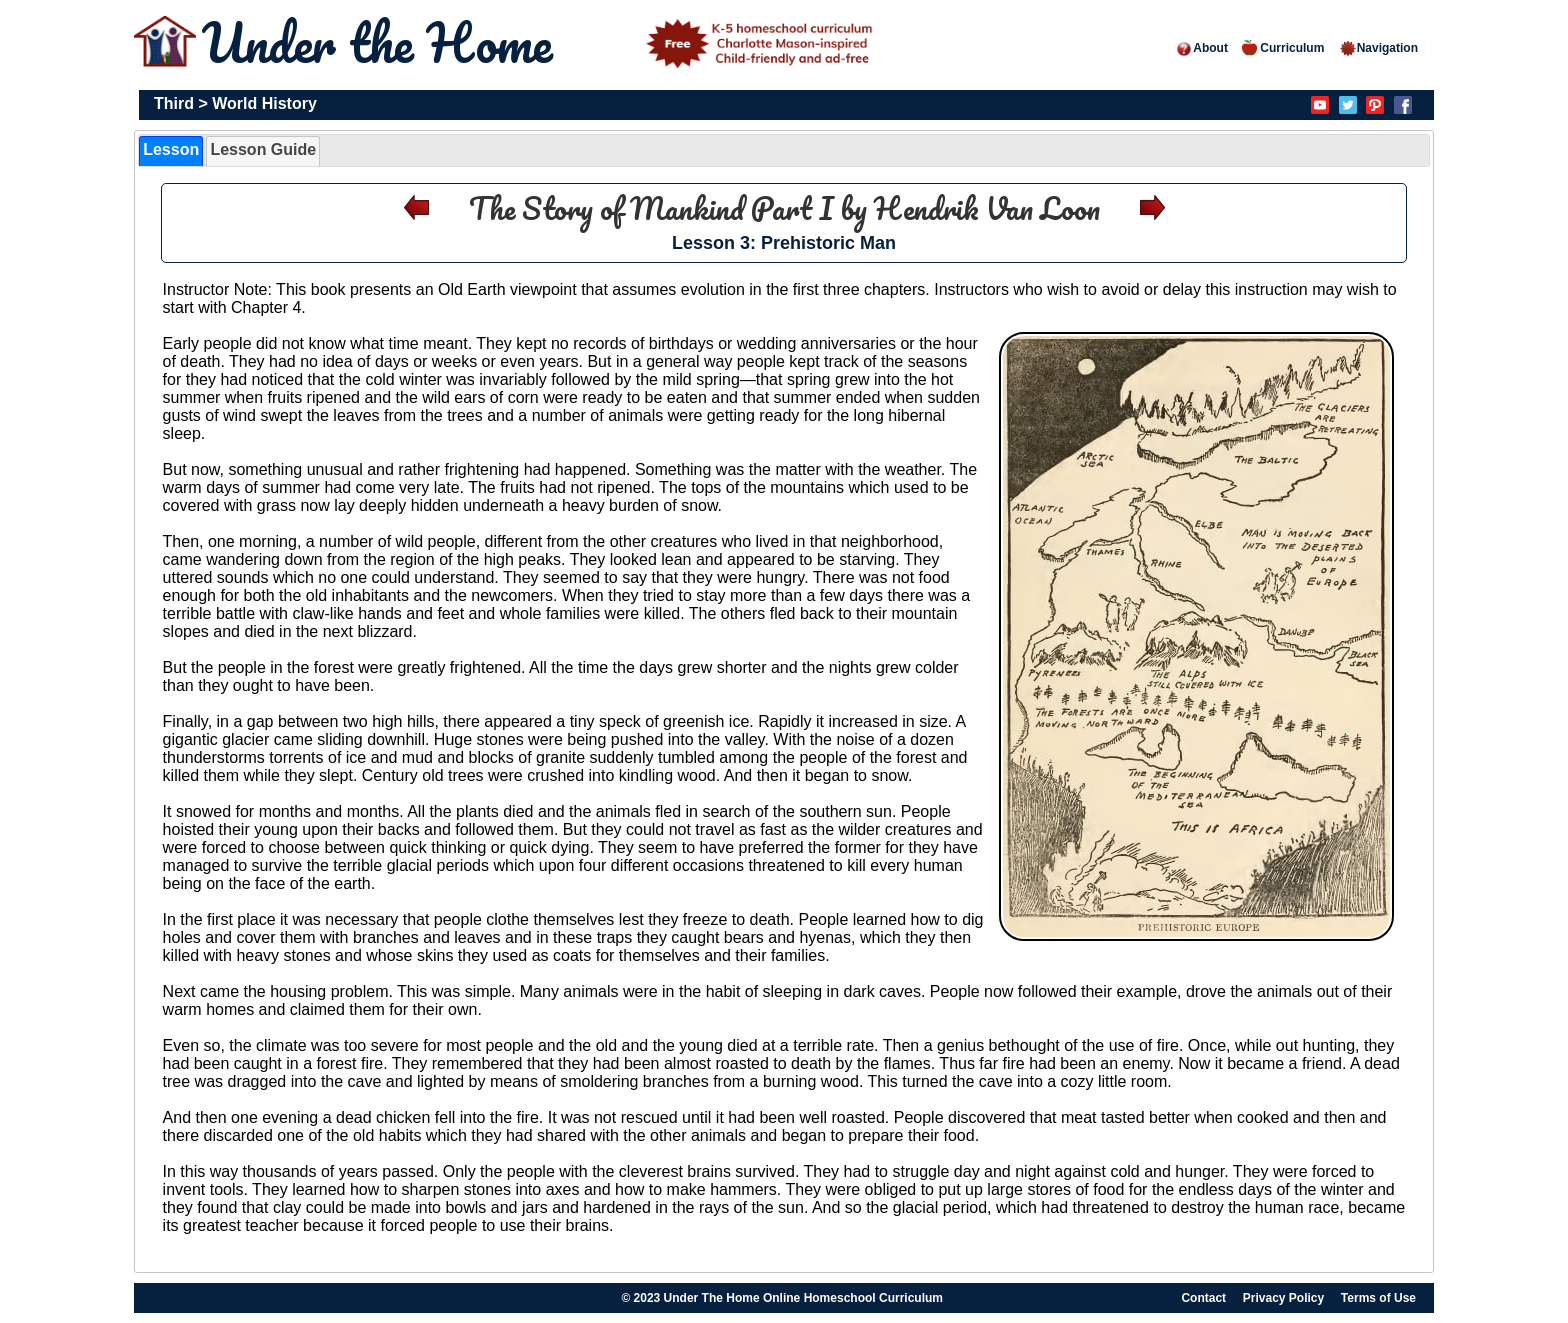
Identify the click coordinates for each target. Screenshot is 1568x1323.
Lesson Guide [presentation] (263, 149)
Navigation (1378, 48)
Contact (1203, 1298)
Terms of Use (1378, 1298)
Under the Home (541, 42)
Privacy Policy (1283, 1298)
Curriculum (1283, 48)
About (1201, 48)
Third (174, 103)
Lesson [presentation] (171, 149)
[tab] (171, 151)
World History (264, 103)
